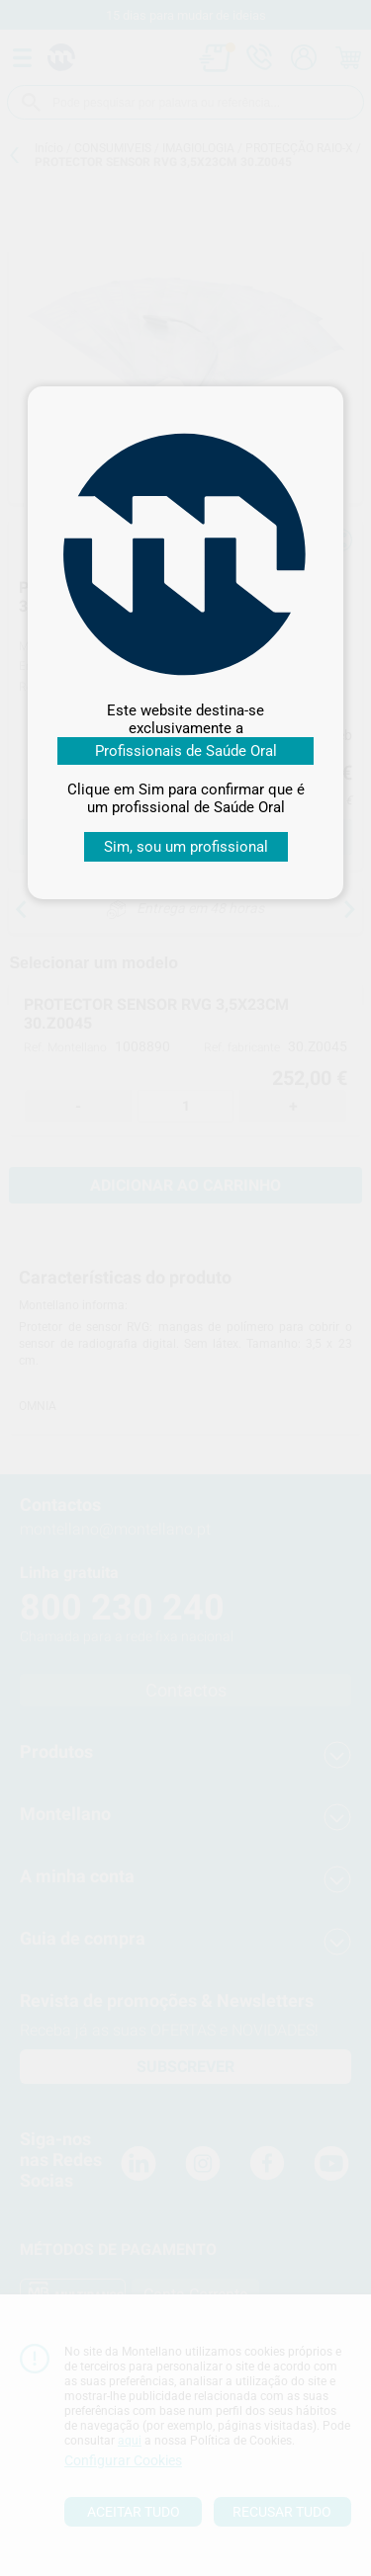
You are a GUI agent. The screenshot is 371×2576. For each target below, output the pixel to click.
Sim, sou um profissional (186, 847)
